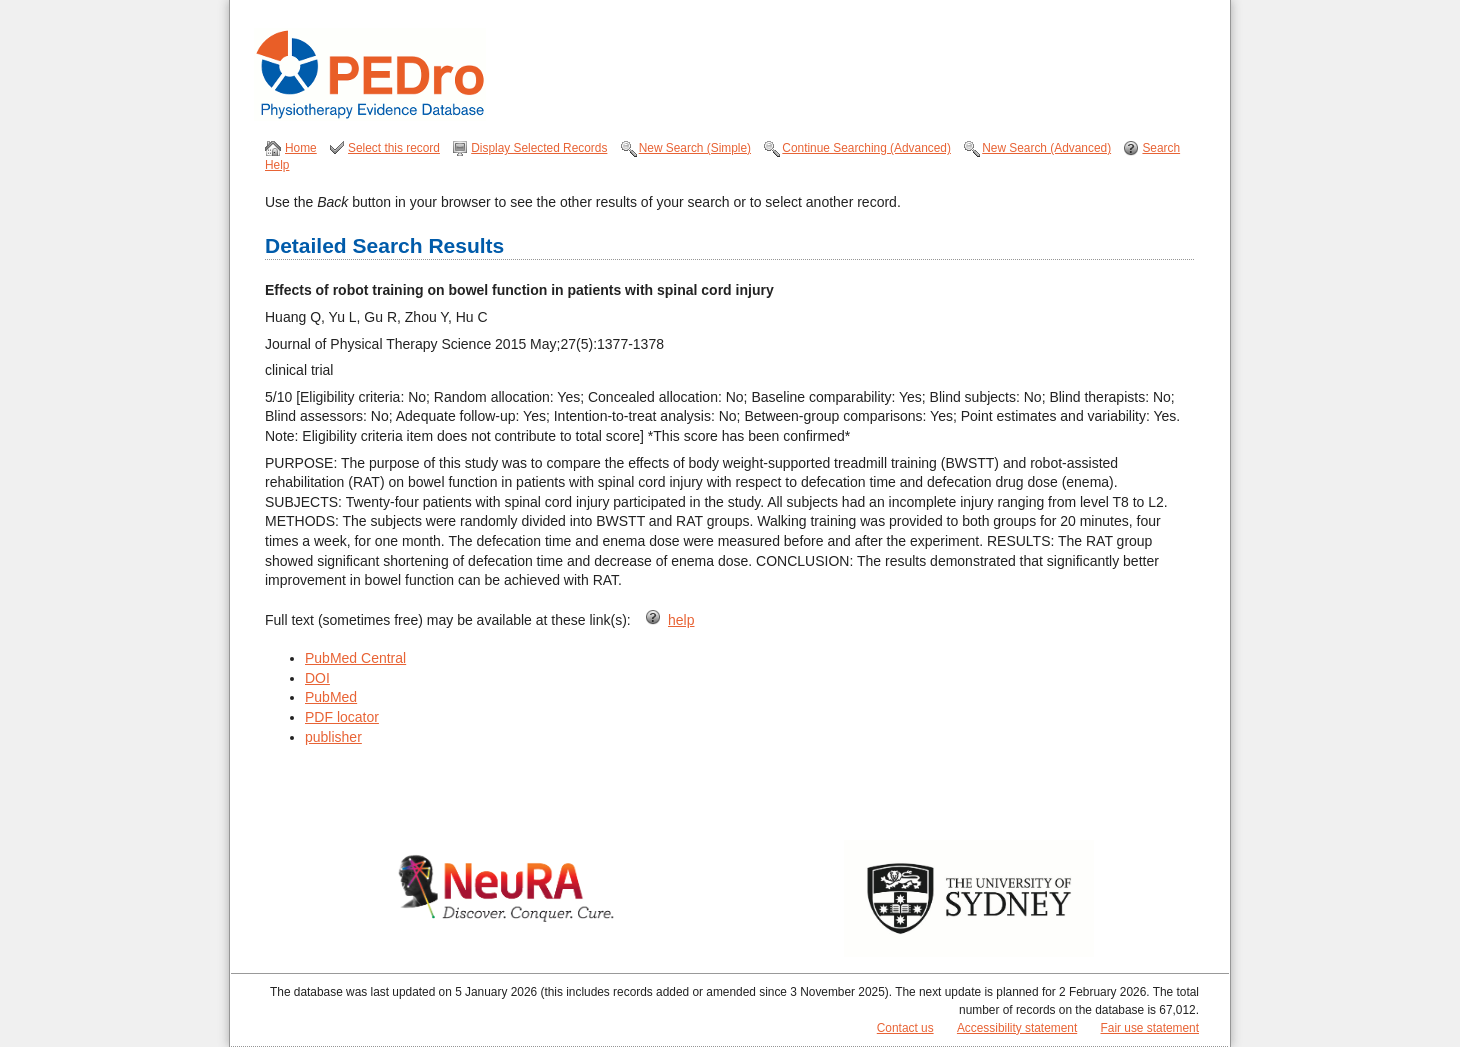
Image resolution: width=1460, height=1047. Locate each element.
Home (301, 148)
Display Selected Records (539, 148)
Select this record (394, 148)
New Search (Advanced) (1046, 148)
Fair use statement (1150, 1028)
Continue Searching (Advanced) (866, 148)
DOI (317, 678)
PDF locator (342, 717)
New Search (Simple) (695, 148)
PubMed (331, 697)
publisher (333, 737)
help (681, 620)
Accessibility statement (1017, 1028)
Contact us (905, 1028)
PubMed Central (355, 658)
